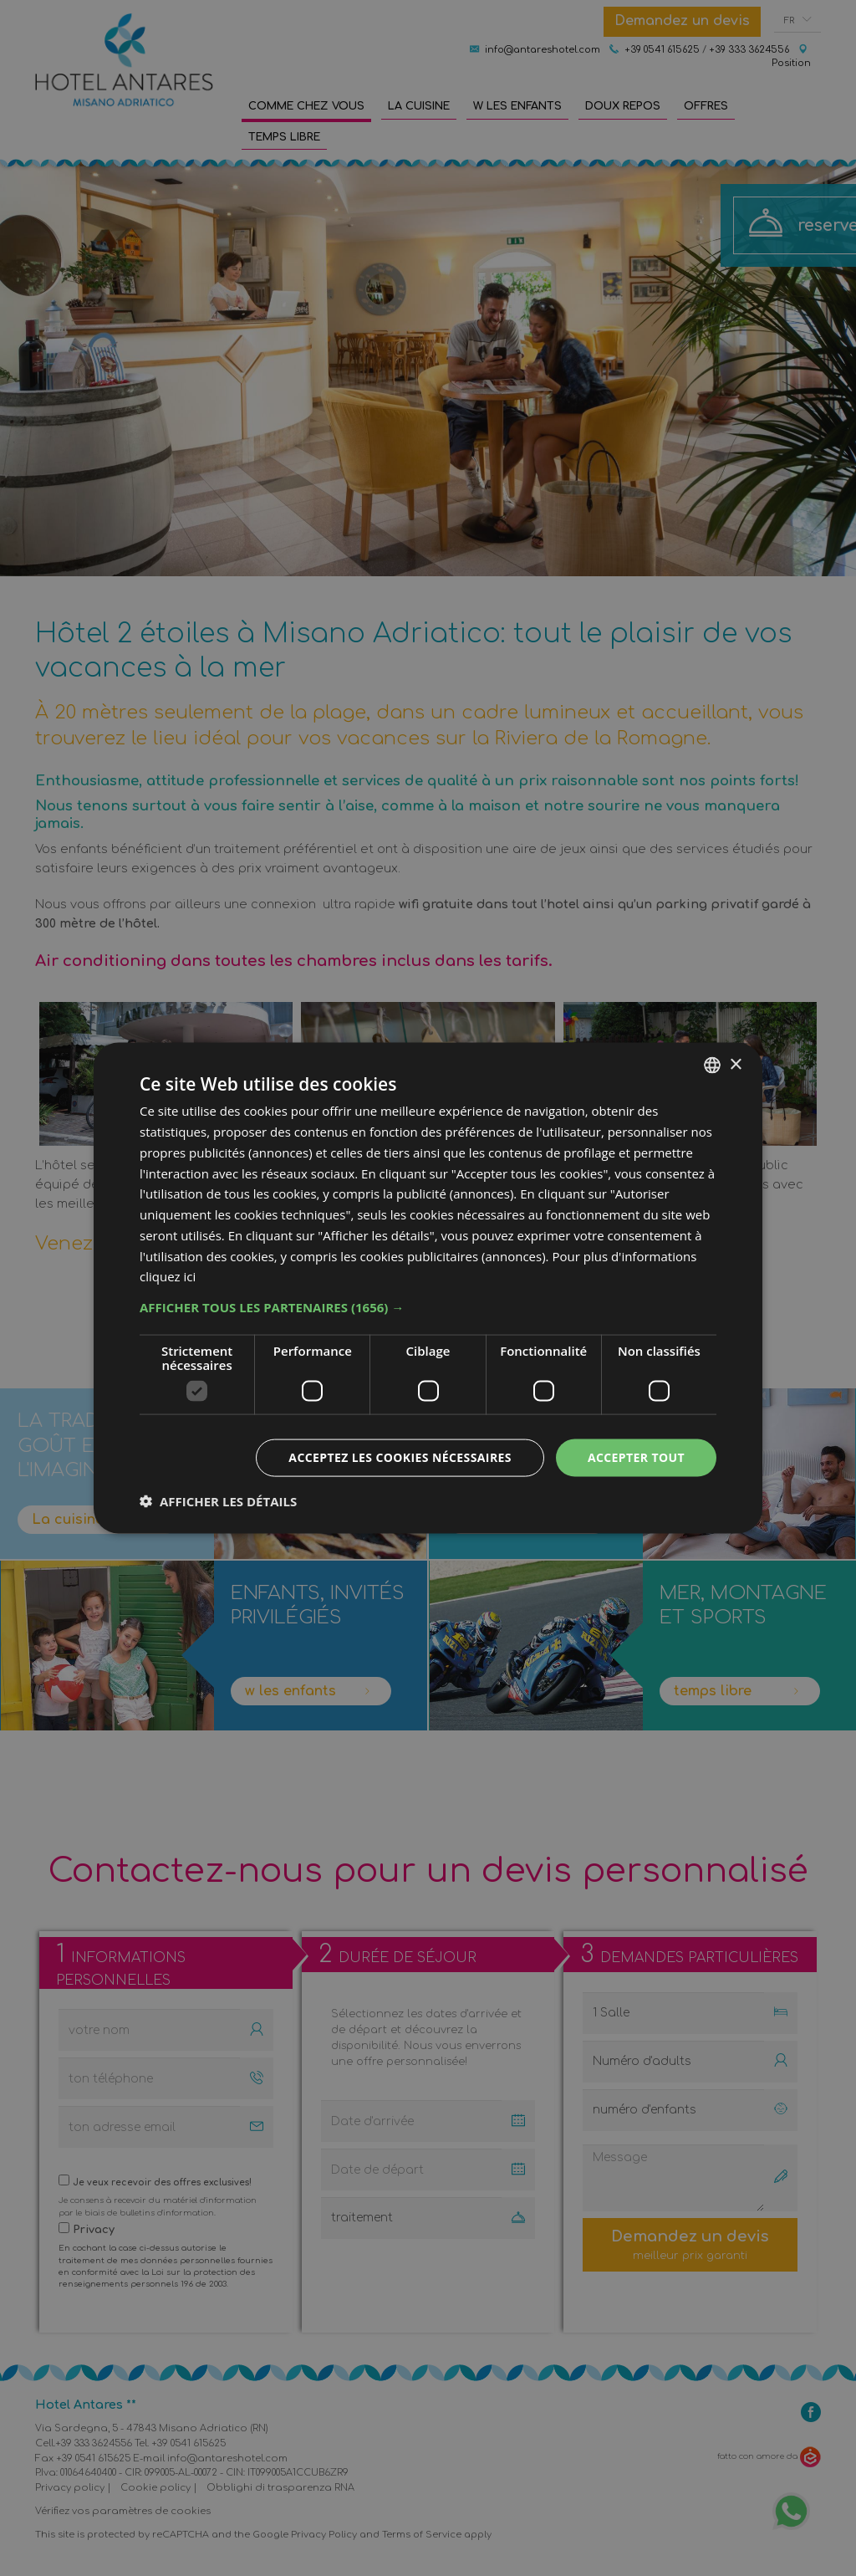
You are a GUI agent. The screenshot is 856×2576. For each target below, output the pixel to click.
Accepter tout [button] (636, 1457)
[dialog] (428, 1288)
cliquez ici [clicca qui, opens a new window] (168, 1276)
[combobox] (712, 1065)
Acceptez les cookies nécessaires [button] (400, 1457)
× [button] (735, 1064)
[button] (428, 1307)
